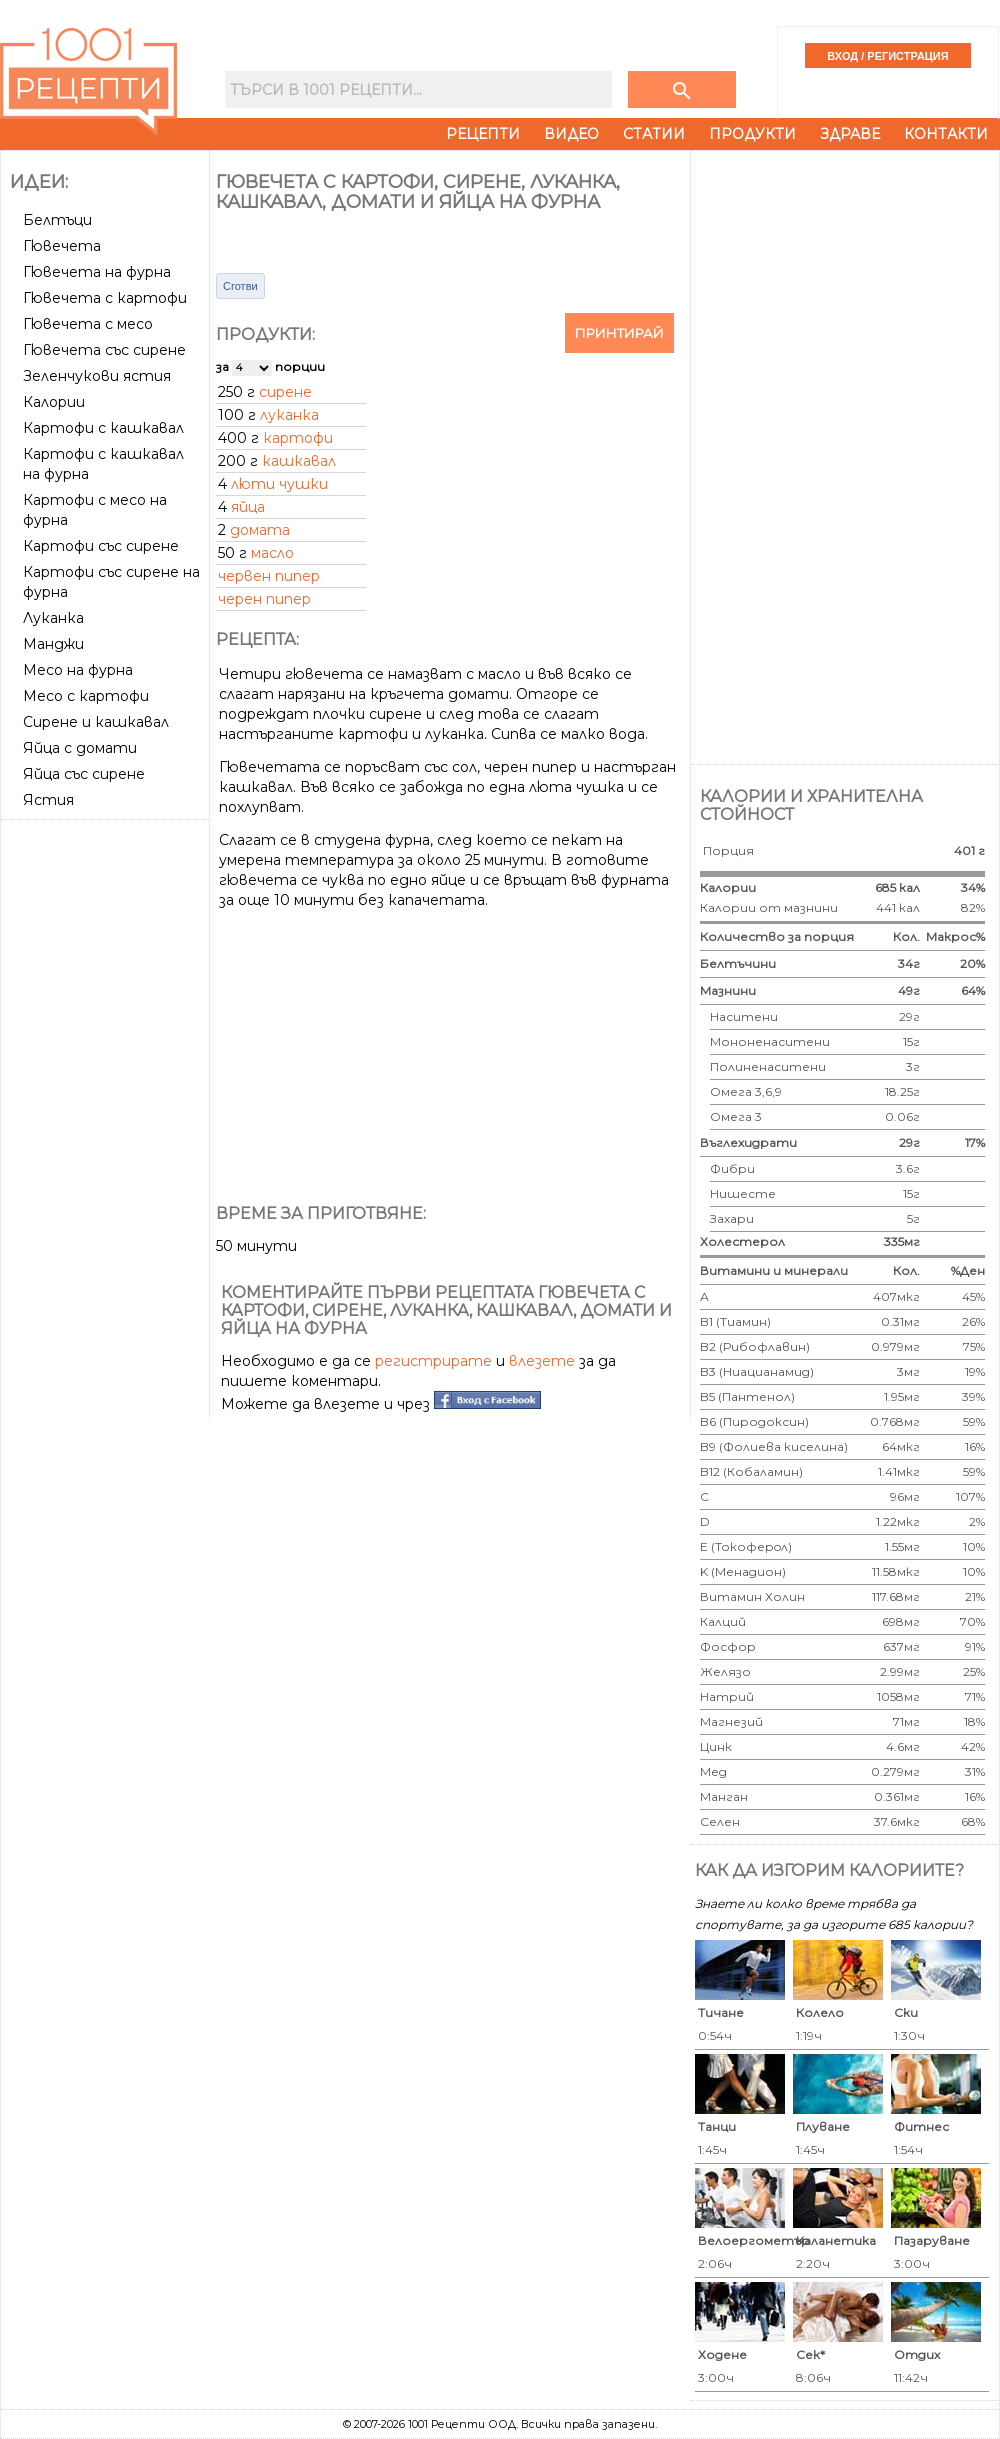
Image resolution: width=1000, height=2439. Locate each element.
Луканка (53, 618)
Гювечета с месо (88, 324)
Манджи (53, 644)
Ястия (48, 800)
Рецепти (483, 134)
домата (260, 530)
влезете (542, 1361)
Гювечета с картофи (105, 298)
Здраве (850, 134)
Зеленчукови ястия (97, 376)
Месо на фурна (78, 670)
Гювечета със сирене (104, 350)
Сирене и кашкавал (96, 722)
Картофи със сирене (101, 546)
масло (272, 553)
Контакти (946, 134)
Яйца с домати (80, 748)
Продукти (752, 134)
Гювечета (62, 246)
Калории (54, 402)
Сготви (240, 286)
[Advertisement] (107, 1127)
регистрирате (433, 1361)
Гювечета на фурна (97, 272)
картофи (298, 438)
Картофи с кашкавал (103, 428)
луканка (289, 415)
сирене (285, 392)
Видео (571, 134)
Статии (654, 134)
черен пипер (264, 599)
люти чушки (279, 484)
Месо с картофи (86, 696)
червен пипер (269, 576)
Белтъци (57, 220)
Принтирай (619, 333)
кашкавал (299, 461)
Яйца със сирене (84, 774)
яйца (248, 507)
